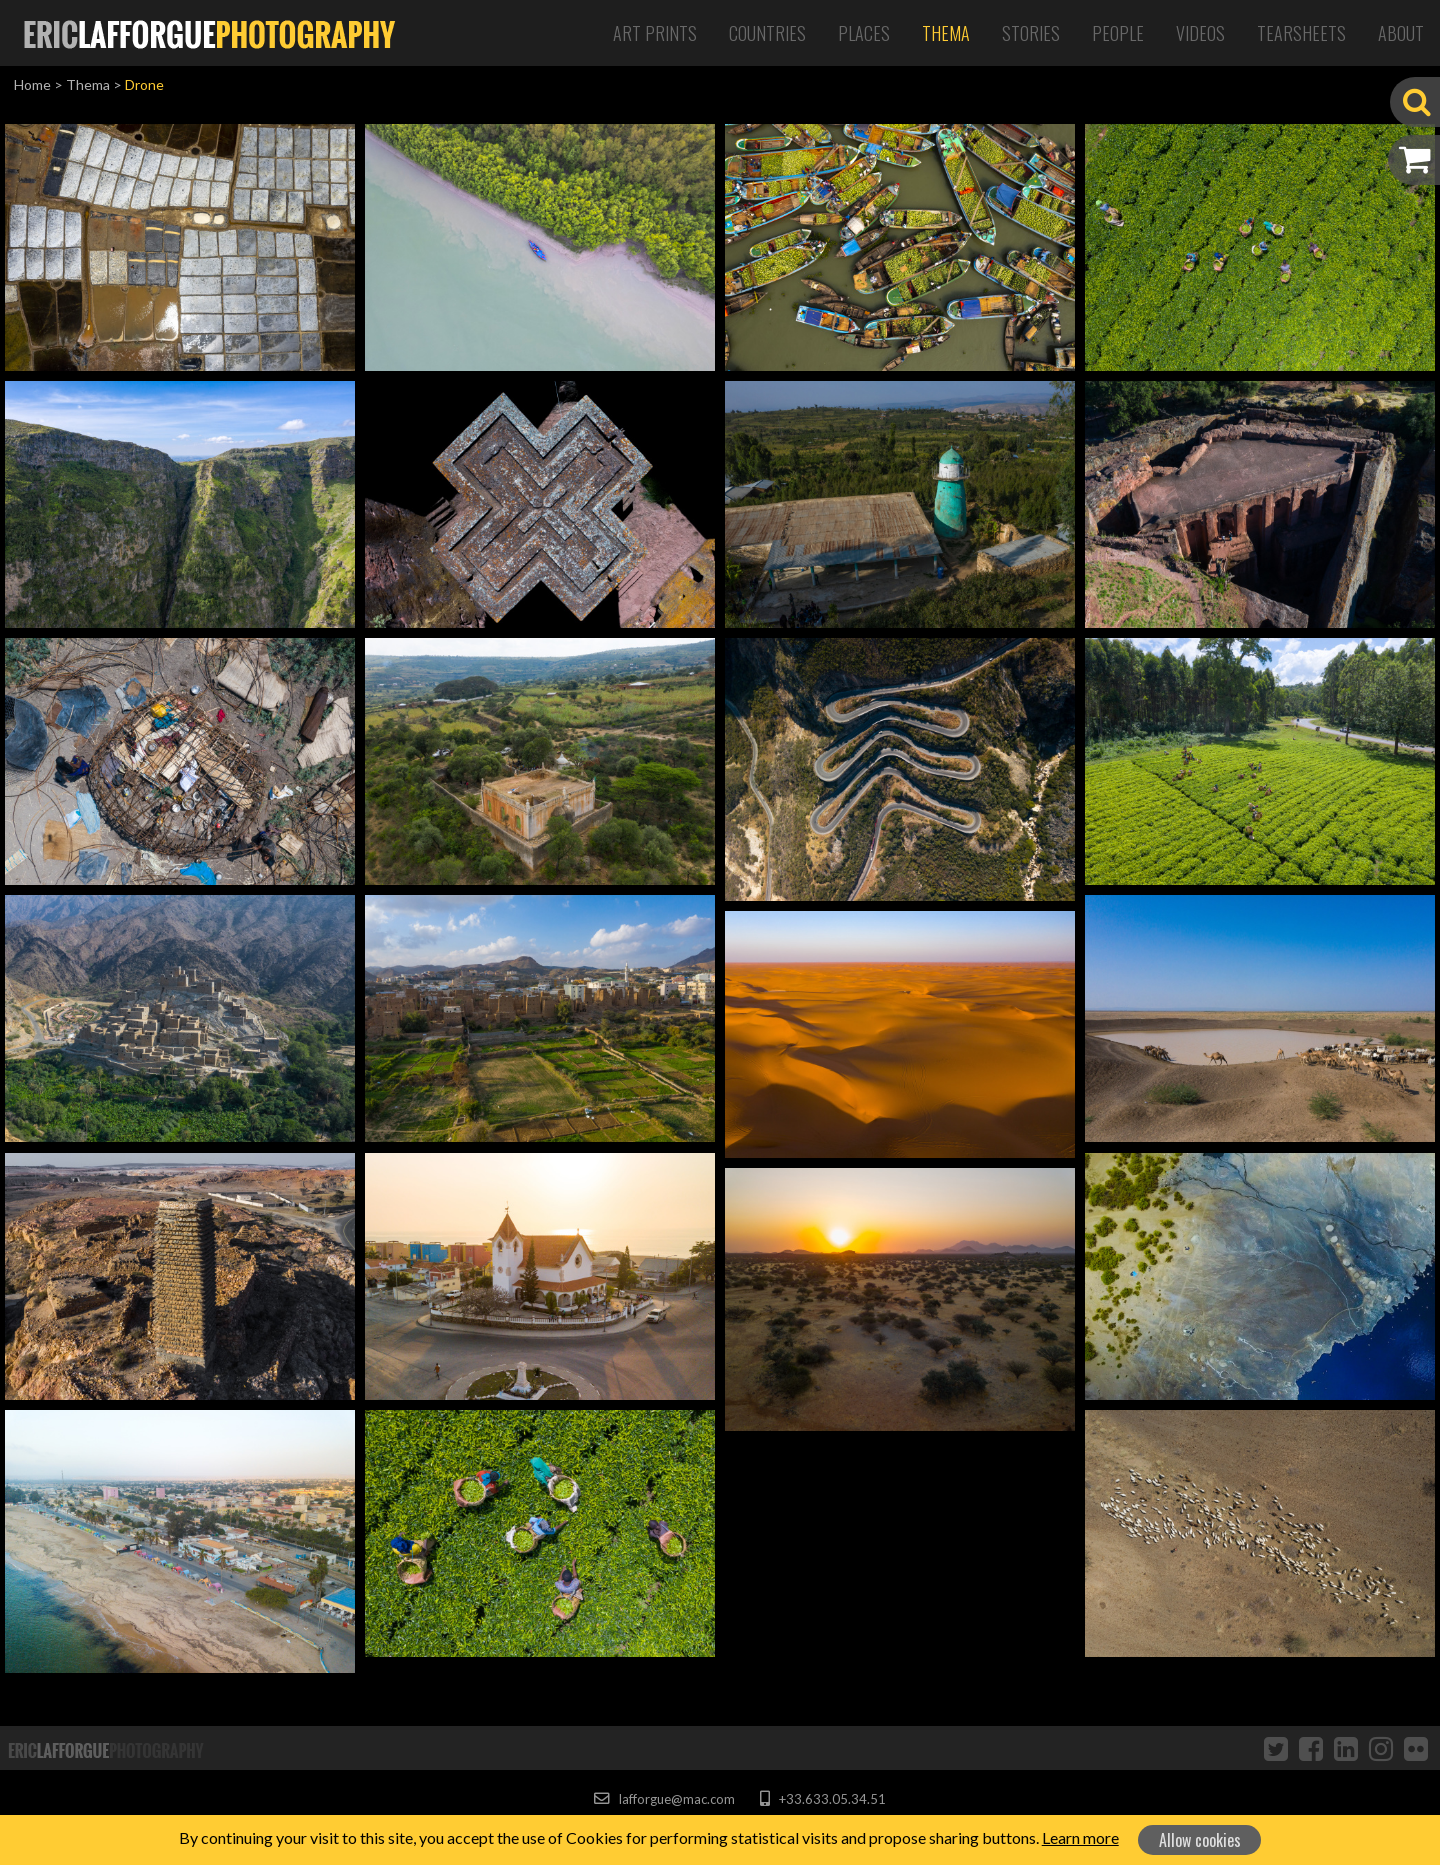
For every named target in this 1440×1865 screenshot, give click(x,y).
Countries (767, 33)
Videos (1200, 33)
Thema (946, 33)
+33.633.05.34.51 (822, 1799)
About (1401, 33)
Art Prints (655, 33)
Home (32, 84)
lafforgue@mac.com (664, 1799)
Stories (1031, 33)
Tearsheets (1301, 33)
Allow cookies (1200, 1840)
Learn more (1080, 1837)
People (1118, 33)
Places (864, 33)
